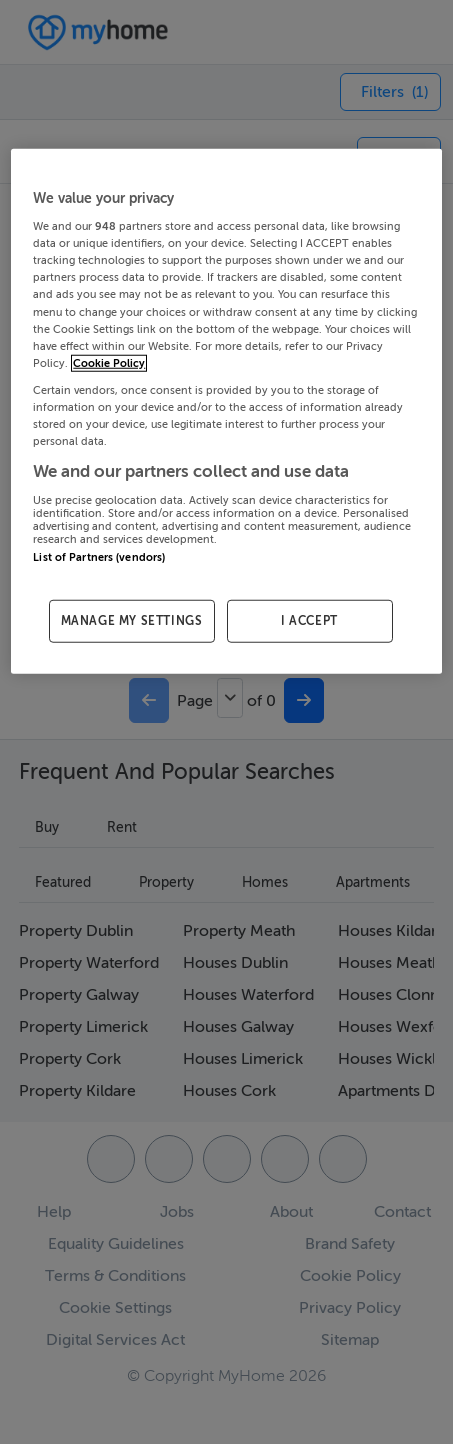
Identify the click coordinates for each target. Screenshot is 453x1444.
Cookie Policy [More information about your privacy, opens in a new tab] (109, 362)
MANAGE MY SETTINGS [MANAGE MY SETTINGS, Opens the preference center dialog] (132, 621)
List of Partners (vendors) (99, 556)
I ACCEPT (309, 621)
